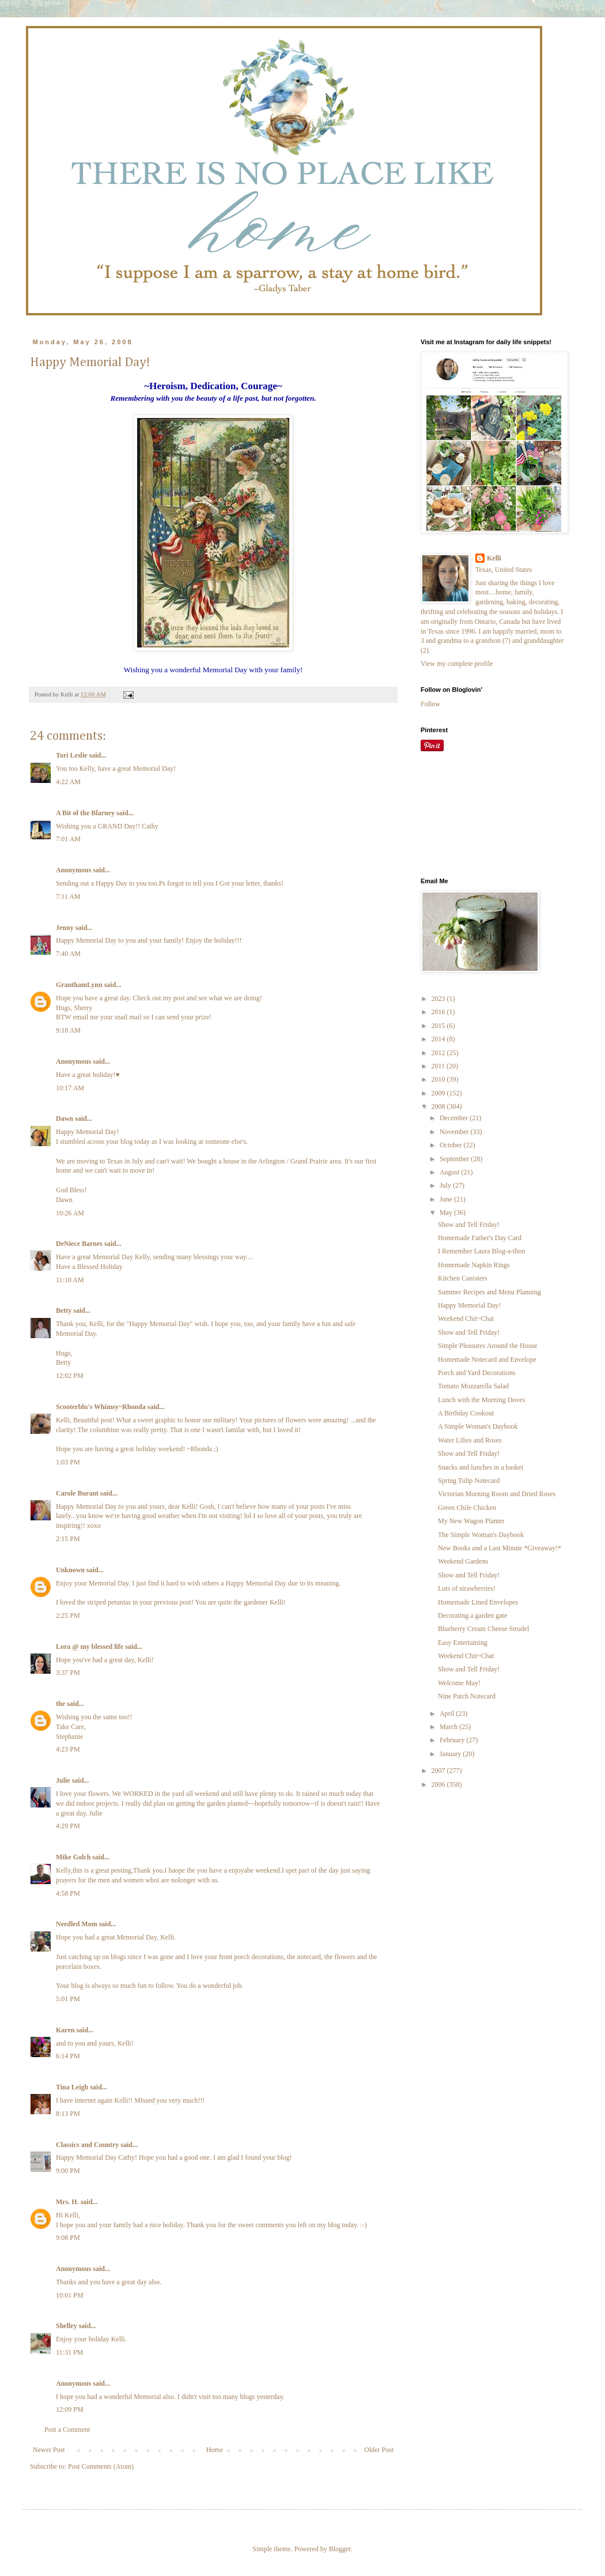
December (455, 1118)
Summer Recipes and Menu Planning (489, 1292)
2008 (439, 1106)
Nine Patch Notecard (467, 1696)
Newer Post (49, 2450)
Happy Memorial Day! (469, 1305)
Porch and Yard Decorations (477, 1373)
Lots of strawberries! (467, 1588)
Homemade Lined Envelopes (478, 1602)
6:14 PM (68, 2056)
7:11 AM (68, 896)
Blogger (340, 2549)
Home (214, 2450)
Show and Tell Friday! (469, 1225)
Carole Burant (77, 1493)
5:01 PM (68, 1999)
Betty (63, 1310)
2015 (439, 1026)
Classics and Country (87, 2145)
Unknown (70, 1570)
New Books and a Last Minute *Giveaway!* (499, 1548)
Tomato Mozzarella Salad (473, 1386)
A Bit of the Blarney (85, 813)
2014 (439, 1039)
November (455, 1132)
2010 (439, 1079)
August (451, 1172)
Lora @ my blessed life (89, 1647)
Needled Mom (76, 1924)
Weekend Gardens (463, 1561)
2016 (439, 1012)
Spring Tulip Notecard (469, 1481)
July (446, 1185)
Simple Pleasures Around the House (488, 1346)
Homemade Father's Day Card (479, 1238)
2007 (439, 1771)
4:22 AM (68, 782)
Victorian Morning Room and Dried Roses (496, 1494)
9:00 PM (68, 2171)
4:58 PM (68, 1893)
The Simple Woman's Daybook (481, 1535)
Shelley (66, 2326)
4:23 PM (68, 1749)
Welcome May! (459, 1683)
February (453, 1740)
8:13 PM (68, 2114)
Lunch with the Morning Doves (481, 1400)
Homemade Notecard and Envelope (487, 1359)
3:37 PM (68, 1673)
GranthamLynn (79, 985)
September (455, 1159)
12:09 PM (70, 2409)
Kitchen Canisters (462, 1278)
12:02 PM (70, 1376)
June (447, 1199)
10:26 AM (70, 1213)
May (447, 1212)
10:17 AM (70, 1088)
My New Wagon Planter (471, 1521)
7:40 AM (68, 954)
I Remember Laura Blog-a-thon (481, 1251)
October (452, 1145)
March (449, 1727)
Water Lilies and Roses (470, 1440)
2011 (439, 1066)
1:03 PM (68, 1462)
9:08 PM (68, 2238)
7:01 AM (68, 839)
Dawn (64, 1118)
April (448, 1713)
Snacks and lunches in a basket (480, 1467)
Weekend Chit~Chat (466, 1319)
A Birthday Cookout (466, 1413)
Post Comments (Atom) (101, 2466)
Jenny (65, 928)
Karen (65, 2030)
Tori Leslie (72, 755)
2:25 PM (68, 1615)
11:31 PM (69, 2352)
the (60, 1704)
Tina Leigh (72, 2087)
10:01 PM (70, 2295)
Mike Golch (73, 1857)
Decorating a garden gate (472, 1615)
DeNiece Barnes (79, 1244)
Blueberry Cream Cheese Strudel (483, 1629)
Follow (430, 704)
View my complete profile (457, 664)
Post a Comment (67, 2430)
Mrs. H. (67, 2202)
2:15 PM (68, 1539)
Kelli (494, 558)
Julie (63, 1780)
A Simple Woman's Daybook (478, 1426)
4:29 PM (68, 1826)
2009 (439, 1093)
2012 (439, 1053)
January (451, 1754)
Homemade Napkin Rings (474, 1265)
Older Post (379, 2450)
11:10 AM (70, 1280)
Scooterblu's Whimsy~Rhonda (101, 1407)
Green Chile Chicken (467, 1508)
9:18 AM (68, 1030)
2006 (439, 1784)
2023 (439, 999)
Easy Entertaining (462, 1643)
